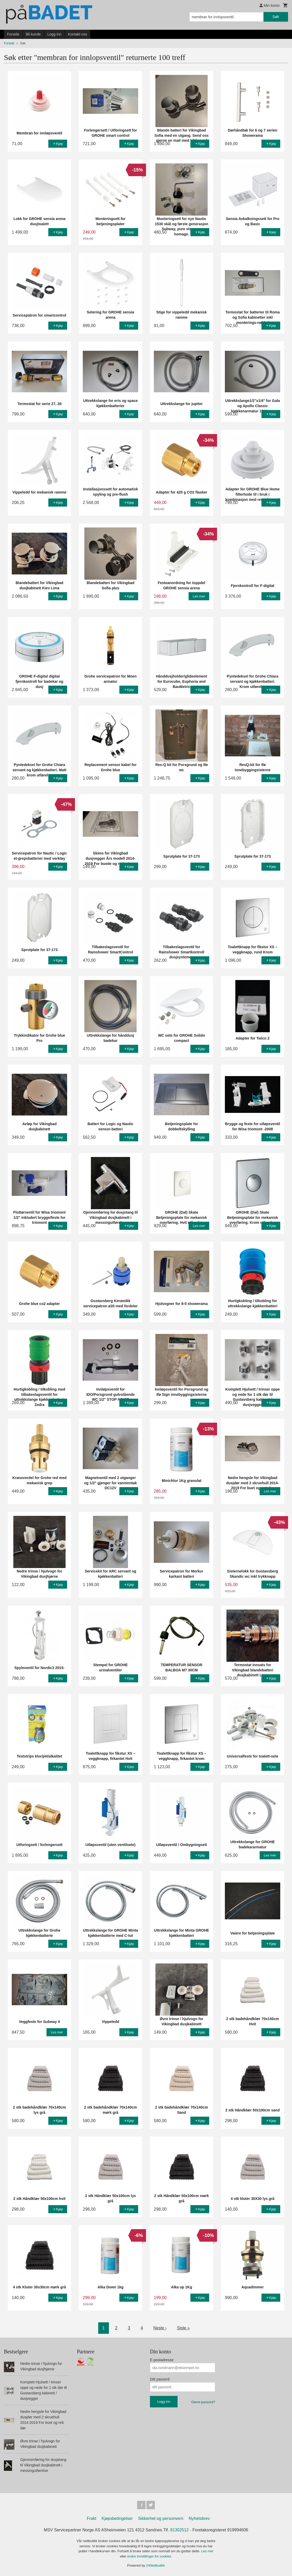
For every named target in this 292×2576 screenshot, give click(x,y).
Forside (13, 34)
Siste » (183, 2328)
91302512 (179, 2530)
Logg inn (54, 34)
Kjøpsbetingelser (117, 2518)
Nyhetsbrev (199, 2518)
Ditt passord (160, 2379)
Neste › (160, 2328)
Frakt (91, 2518)
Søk (275, 17)
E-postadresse (161, 2360)
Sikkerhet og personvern (160, 2518)
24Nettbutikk (155, 2565)
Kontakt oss (77, 34)
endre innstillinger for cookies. (149, 2556)
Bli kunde (33, 34)
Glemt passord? (203, 2402)
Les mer (207, 2551)
